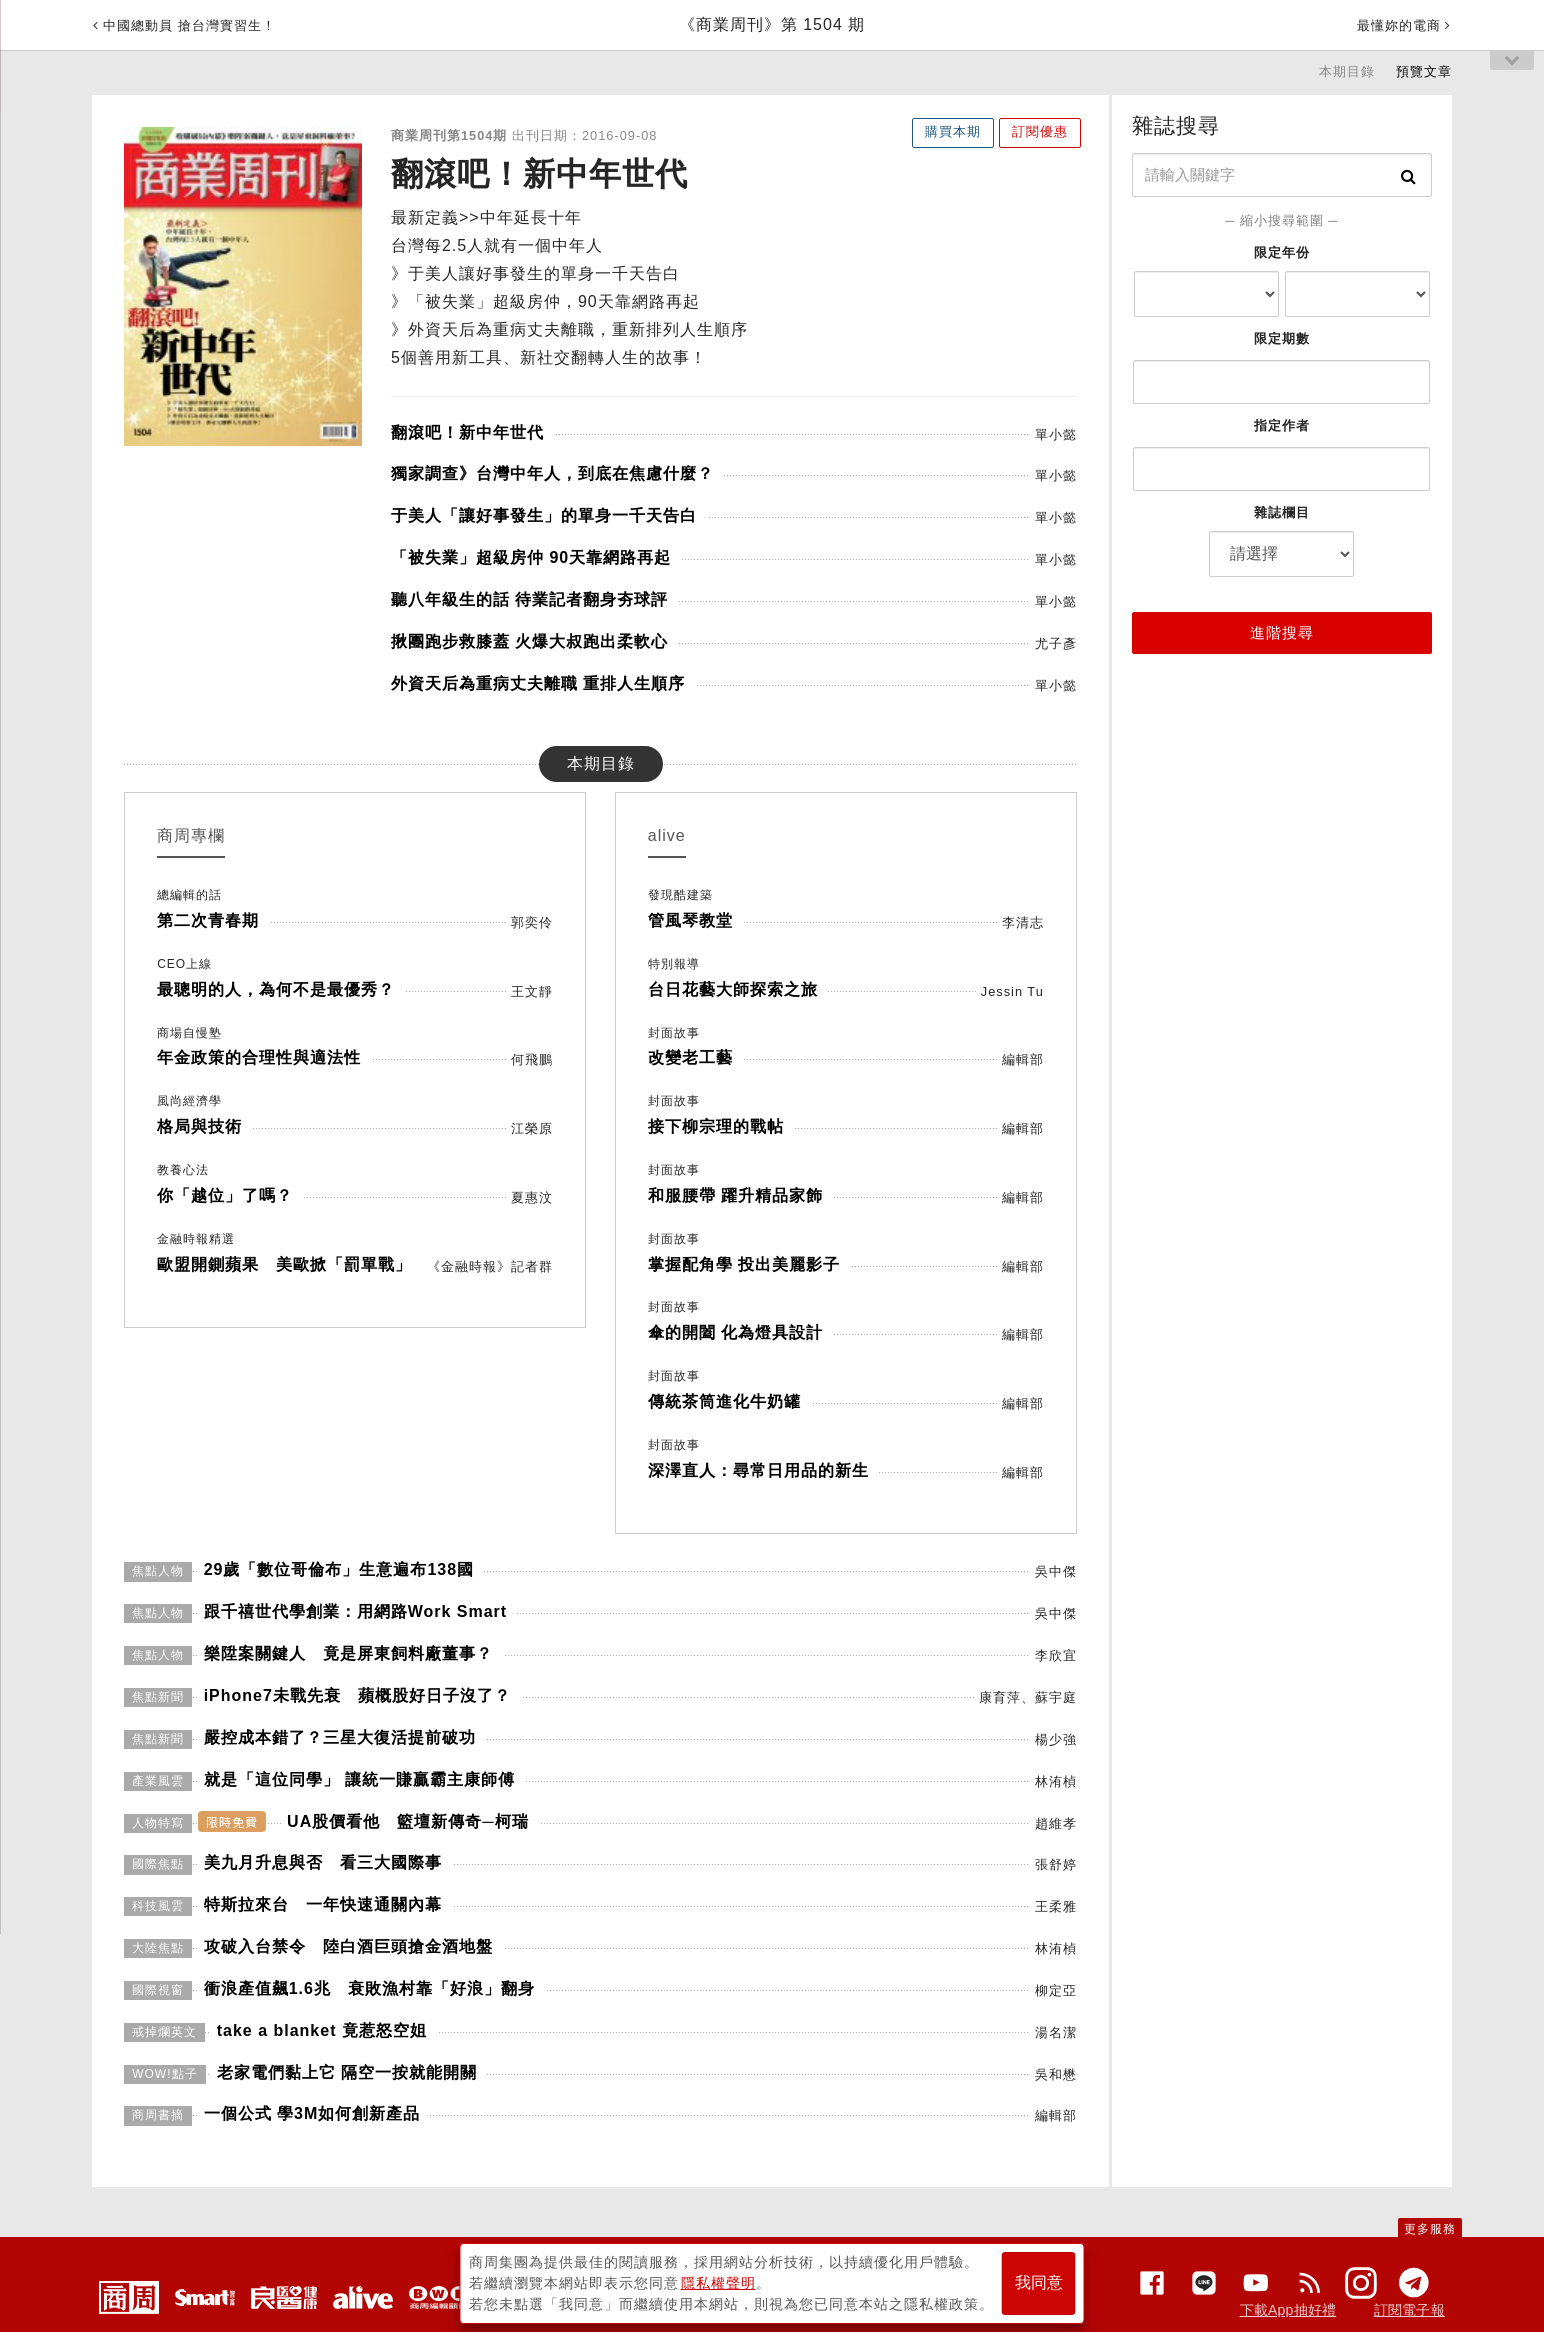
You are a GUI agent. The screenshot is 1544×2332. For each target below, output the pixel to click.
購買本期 (953, 131)
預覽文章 (1424, 71)
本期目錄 (1347, 71)
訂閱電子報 (1409, 2310)
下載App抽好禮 (1288, 2310)
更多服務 (1430, 2229)
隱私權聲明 (718, 2283)
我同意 (1039, 2283)
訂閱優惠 (1040, 131)
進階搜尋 (1282, 632)
